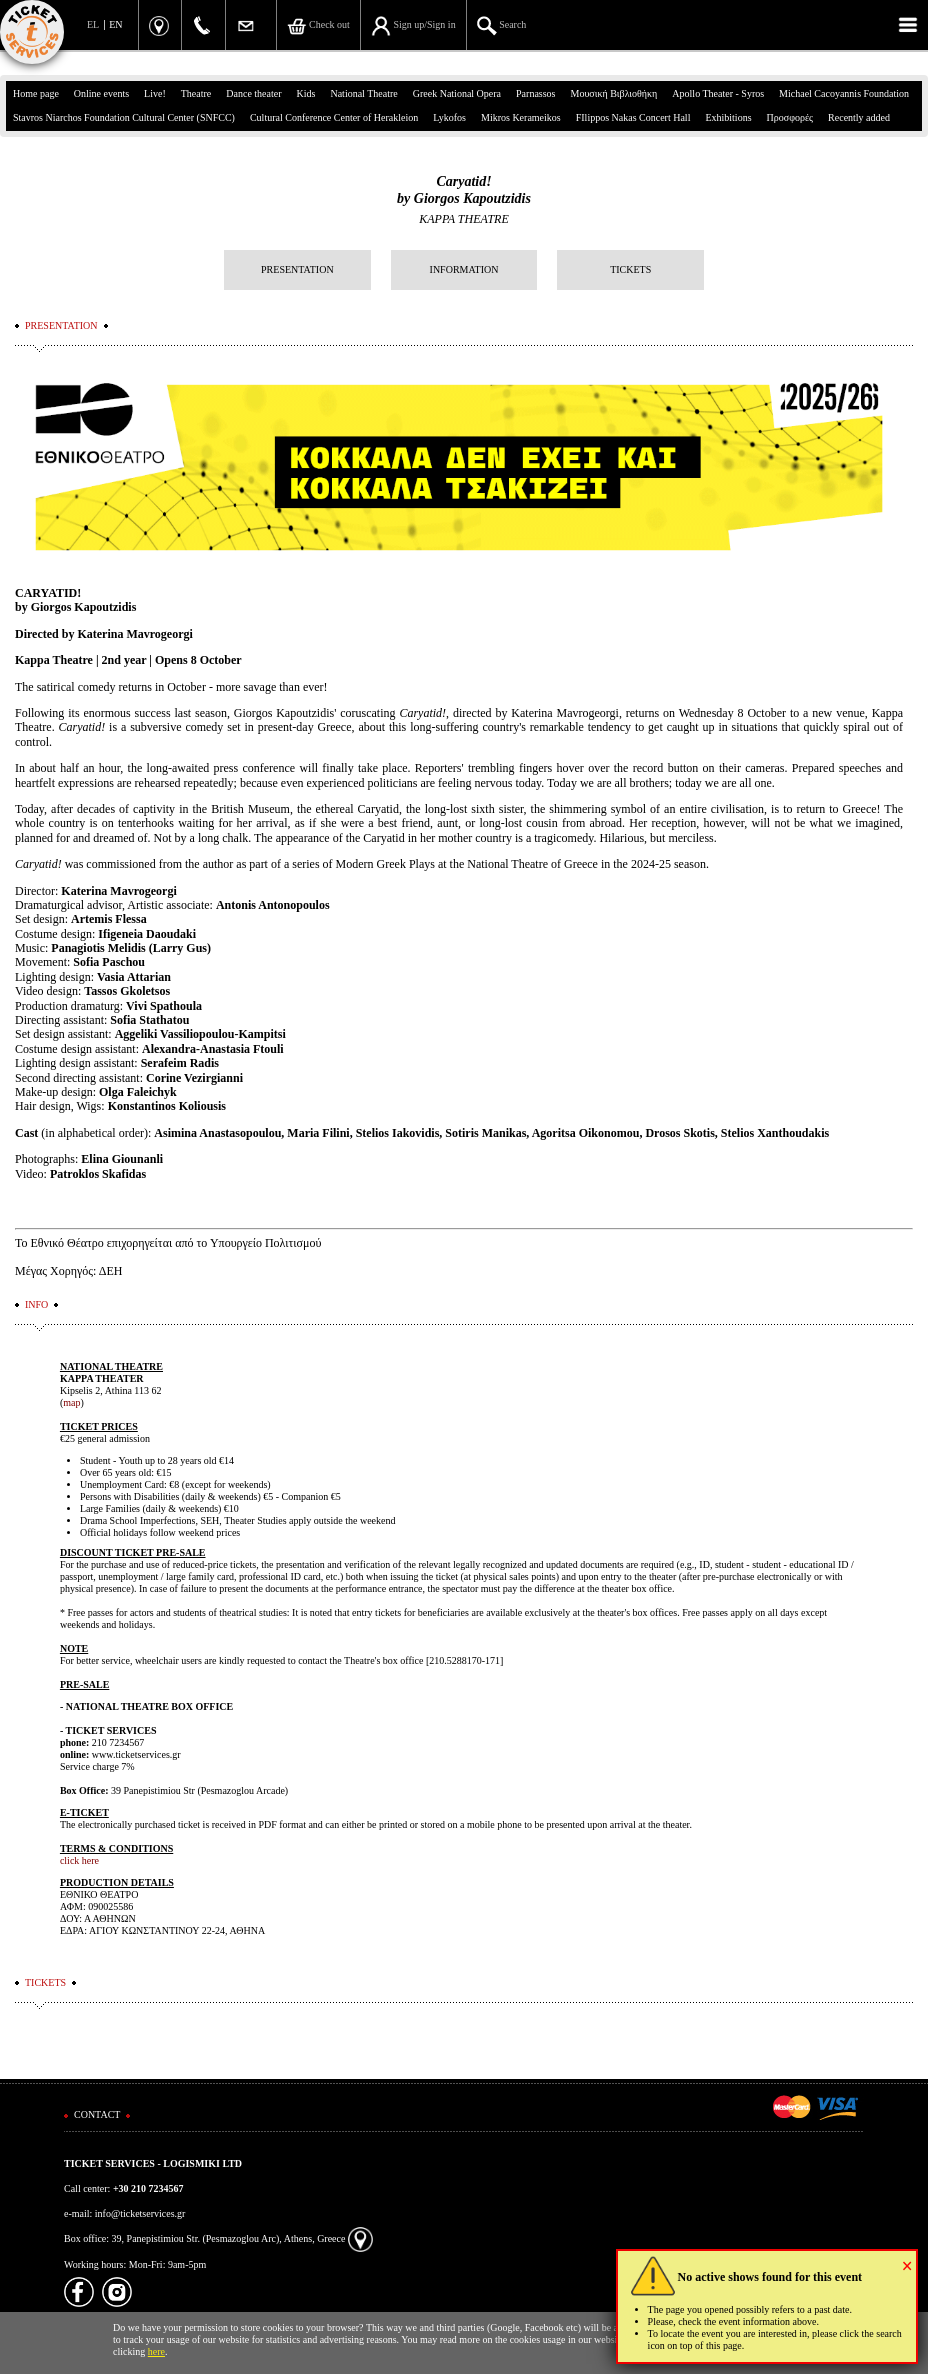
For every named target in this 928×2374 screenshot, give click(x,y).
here (156, 2351)
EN (115, 24)
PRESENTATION (297, 269)
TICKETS (630, 269)
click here (79, 1860)
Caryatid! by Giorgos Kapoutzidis (464, 190)
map (71, 1402)
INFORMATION (464, 269)
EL (93, 24)
